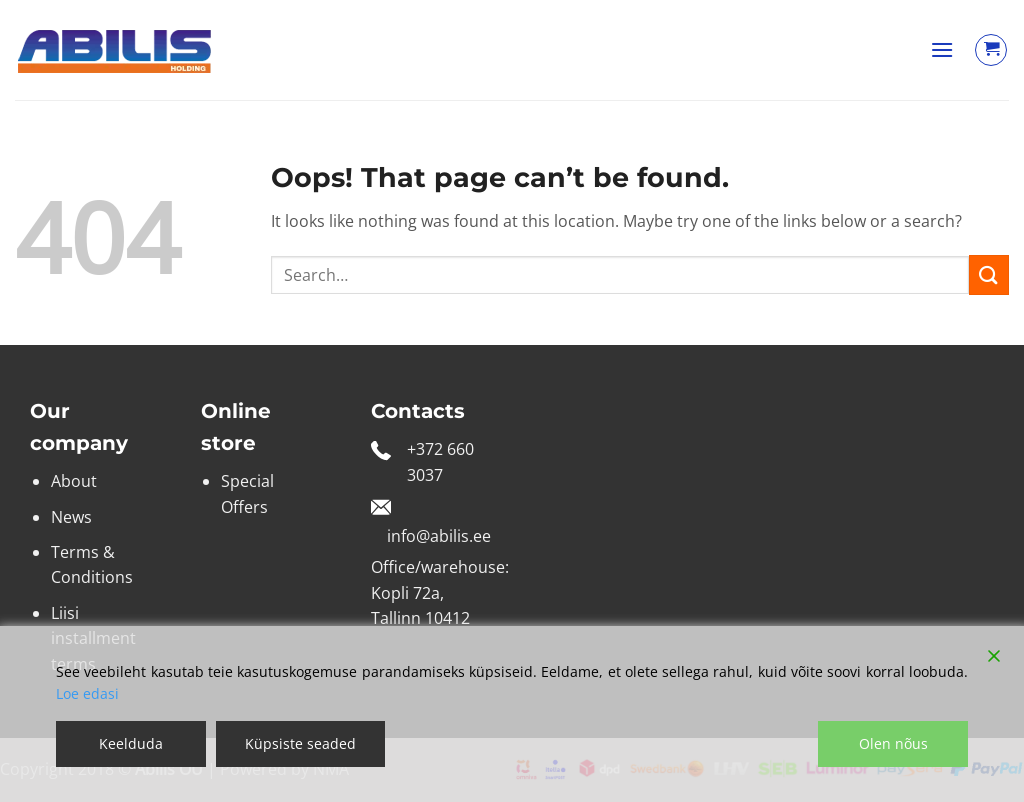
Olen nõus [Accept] (893, 743)
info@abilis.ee (439, 536)
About (74, 481)
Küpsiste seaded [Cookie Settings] (300, 743)
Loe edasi (87, 693)
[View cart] (991, 50)
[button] (942, 49)
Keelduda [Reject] (131, 743)
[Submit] (989, 274)
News (71, 517)
